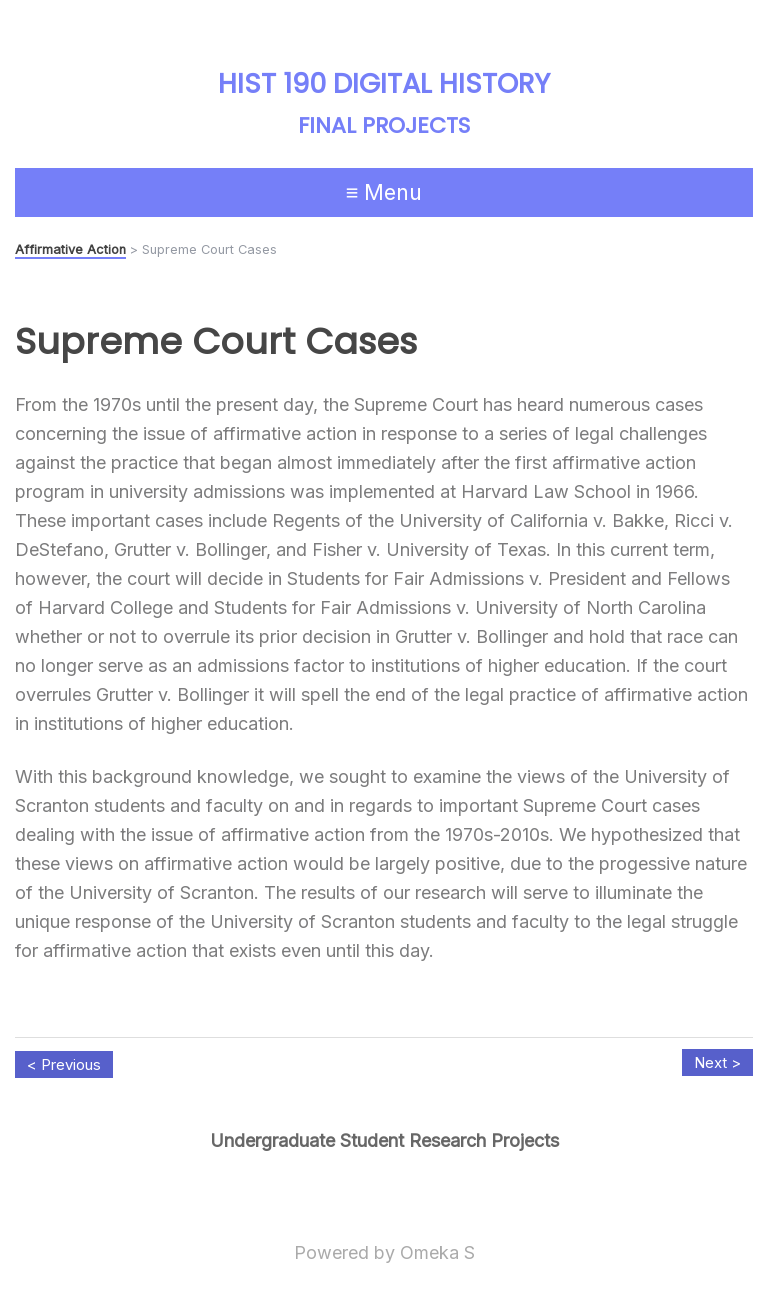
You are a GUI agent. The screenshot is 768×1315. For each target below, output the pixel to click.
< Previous (64, 1064)
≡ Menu (384, 192)
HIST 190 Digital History (384, 83)
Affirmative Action (70, 249)
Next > (717, 1062)
